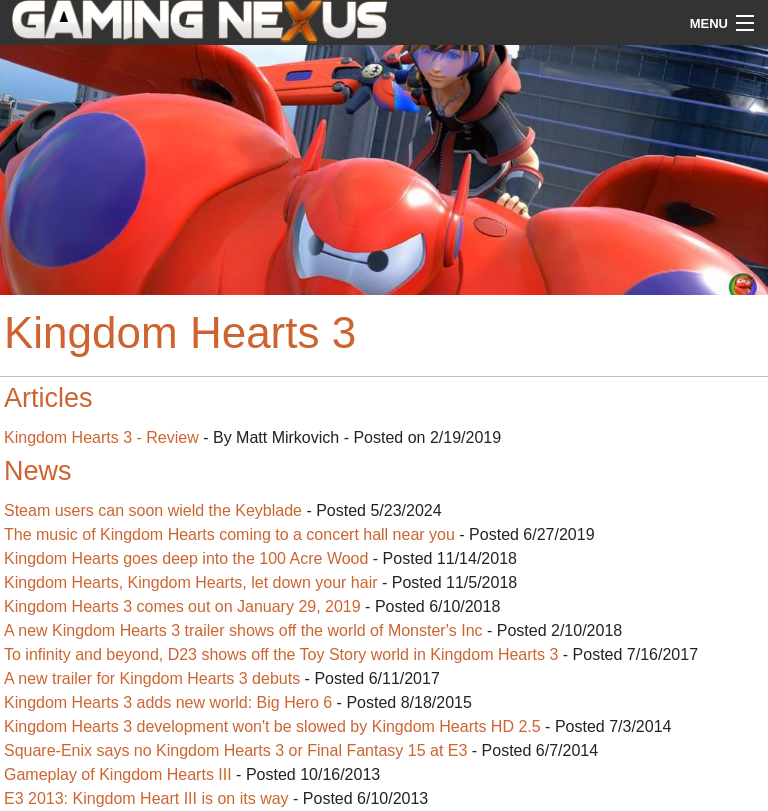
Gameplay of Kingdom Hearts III (118, 774)
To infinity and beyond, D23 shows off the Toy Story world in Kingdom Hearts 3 (281, 654)
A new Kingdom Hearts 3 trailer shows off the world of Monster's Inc (243, 630)
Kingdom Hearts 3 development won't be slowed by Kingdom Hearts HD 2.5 (272, 726)
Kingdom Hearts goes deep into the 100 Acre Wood (186, 558)
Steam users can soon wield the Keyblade (153, 510)
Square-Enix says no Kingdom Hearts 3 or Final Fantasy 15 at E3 (235, 750)
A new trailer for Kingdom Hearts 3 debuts (152, 678)
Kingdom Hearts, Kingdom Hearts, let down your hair (191, 582)
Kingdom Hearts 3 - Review (101, 437)
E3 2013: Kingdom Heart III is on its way (146, 798)
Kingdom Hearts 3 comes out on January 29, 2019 (182, 606)
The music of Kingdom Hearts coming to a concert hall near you (229, 534)
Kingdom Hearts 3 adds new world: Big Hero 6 (168, 702)
